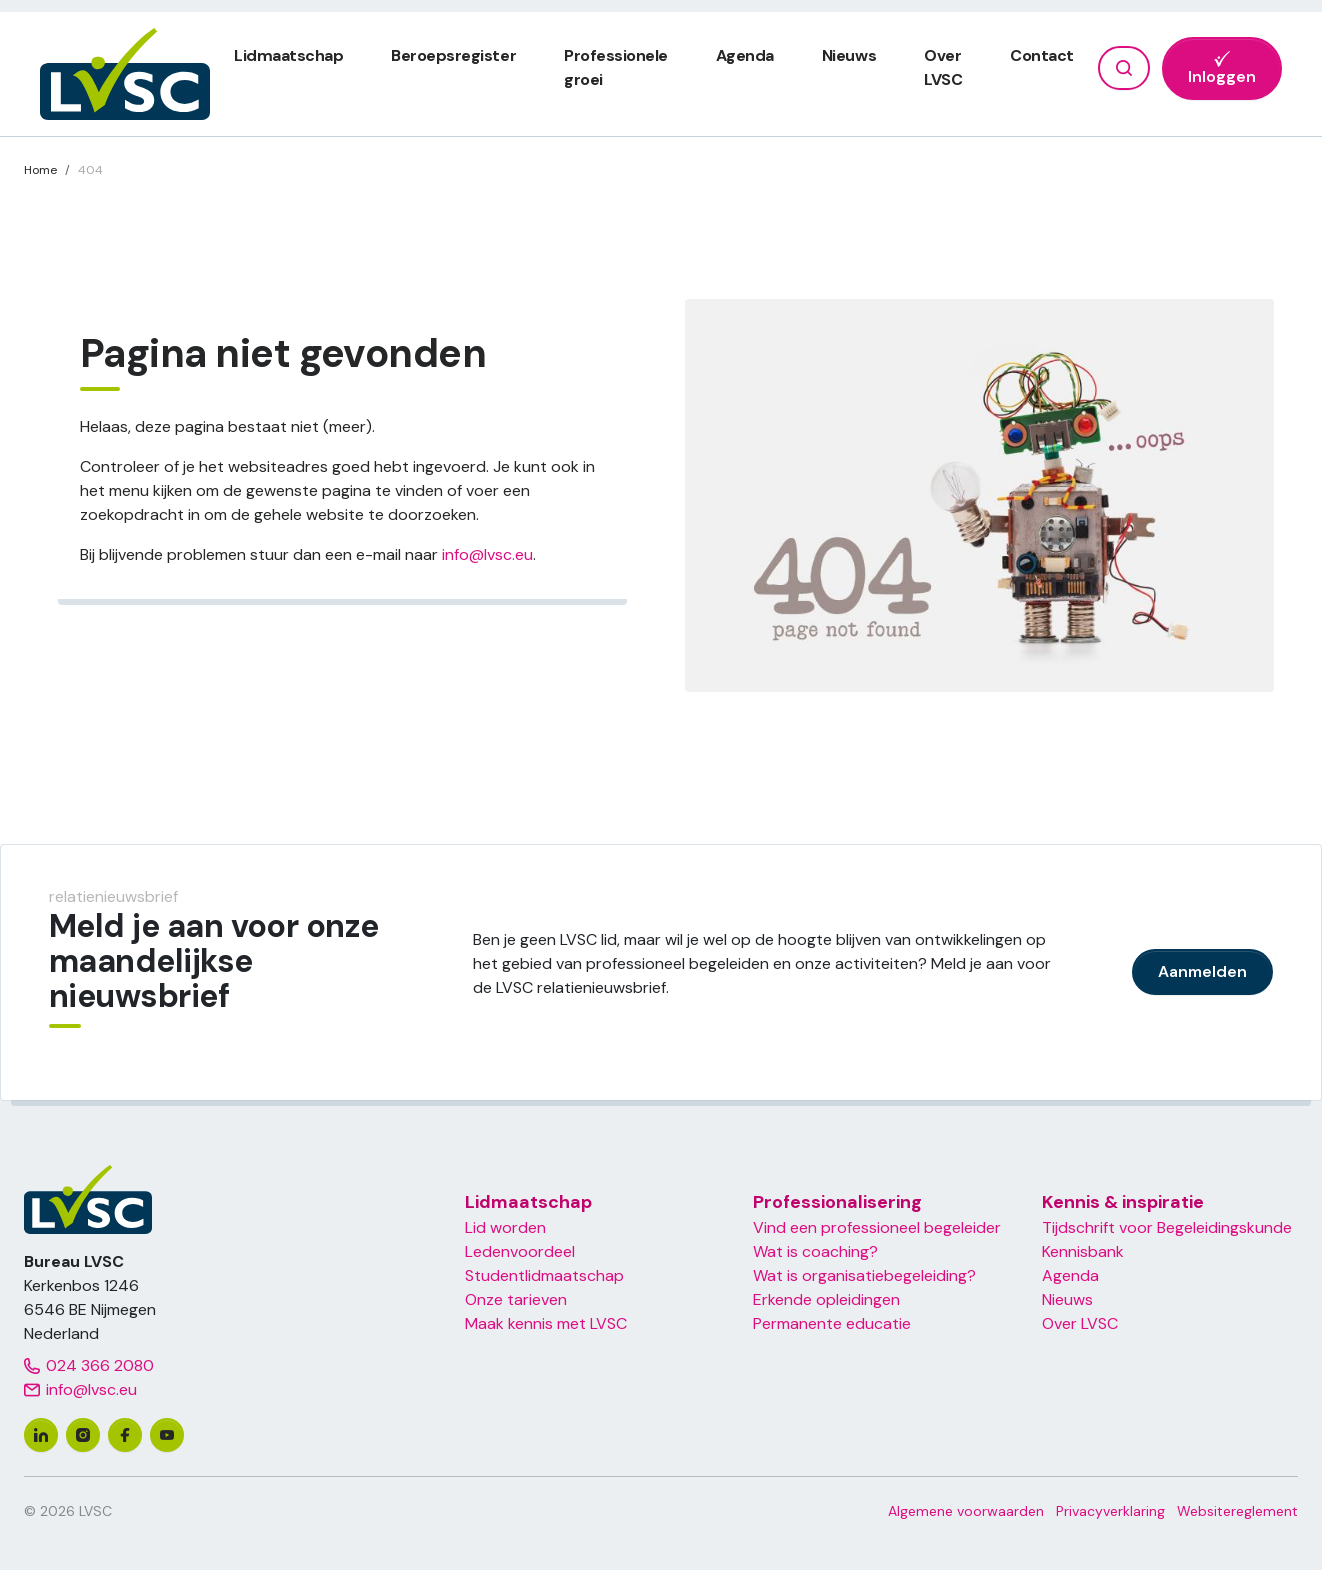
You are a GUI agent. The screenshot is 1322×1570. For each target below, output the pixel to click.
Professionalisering (837, 1202)
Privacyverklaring (1110, 1511)
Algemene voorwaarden (966, 1511)
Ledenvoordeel (520, 1251)
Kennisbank (1083, 1251)
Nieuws (849, 55)
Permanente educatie (832, 1323)
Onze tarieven (516, 1299)
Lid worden (505, 1227)
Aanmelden (1202, 971)
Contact (1042, 55)
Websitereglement (1237, 1511)
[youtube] (167, 1435)
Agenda (745, 55)
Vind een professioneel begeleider (877, 1227)
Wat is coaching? (815, 1251)
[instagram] (83, 1435)
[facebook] (125, 1435)
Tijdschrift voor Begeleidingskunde (1167, 1227)
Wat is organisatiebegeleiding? (864, 1275)
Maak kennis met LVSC (546, 1323)
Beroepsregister (453, 55)
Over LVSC (1080, 1323)
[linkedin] (41, 1435)
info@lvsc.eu (487, 554)
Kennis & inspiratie (1123, 1202)
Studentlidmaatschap (544, 1275)
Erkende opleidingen (826, 1299)
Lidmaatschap (288, 55)
